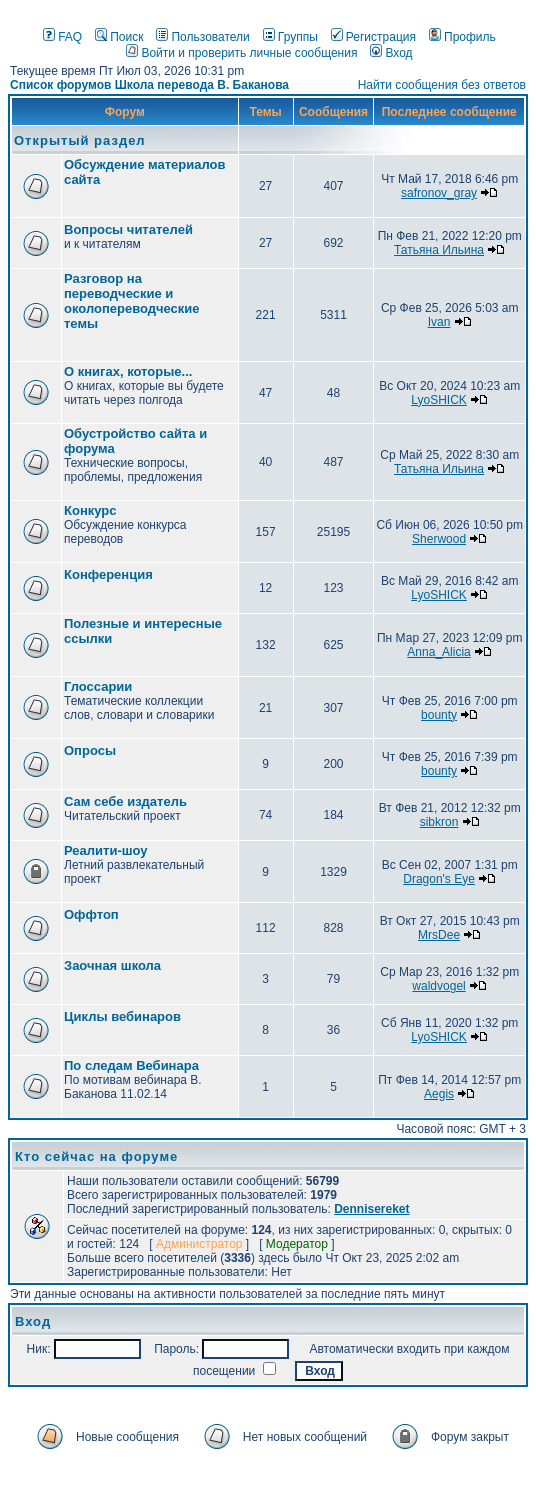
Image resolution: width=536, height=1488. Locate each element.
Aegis (439, 1094)
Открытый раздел (80, 140)
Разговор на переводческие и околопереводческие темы (132, 301)
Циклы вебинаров (122, 1016)
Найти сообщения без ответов (442, 85)
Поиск (119, 37)
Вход (391, 53)
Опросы (90, 750)
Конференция (108, 574)
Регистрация (373, 37)
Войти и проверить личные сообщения (241, 53)
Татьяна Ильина (439, 250)
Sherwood (439, 539)
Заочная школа (112, 965)
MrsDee (439, 935)
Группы (290, 37)
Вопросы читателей (128, 229)
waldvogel (438, 986)
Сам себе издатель (125, 801)
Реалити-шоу (106, 850)
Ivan (439, 322)
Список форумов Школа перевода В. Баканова (149, 85)
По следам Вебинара (131, 1065)
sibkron (439, 822)
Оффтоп (91, 914)
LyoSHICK (439, 400)
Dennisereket (371, 1209)
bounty (439, 715)
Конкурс (90, 510)
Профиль (462, 37)
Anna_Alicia (438, 652)
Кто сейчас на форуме (96, 1156)
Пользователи (202, 37)
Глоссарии (98, 686)
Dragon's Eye (439, 879)
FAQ (62, 37)
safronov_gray (439, 193)
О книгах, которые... (128, 371)
